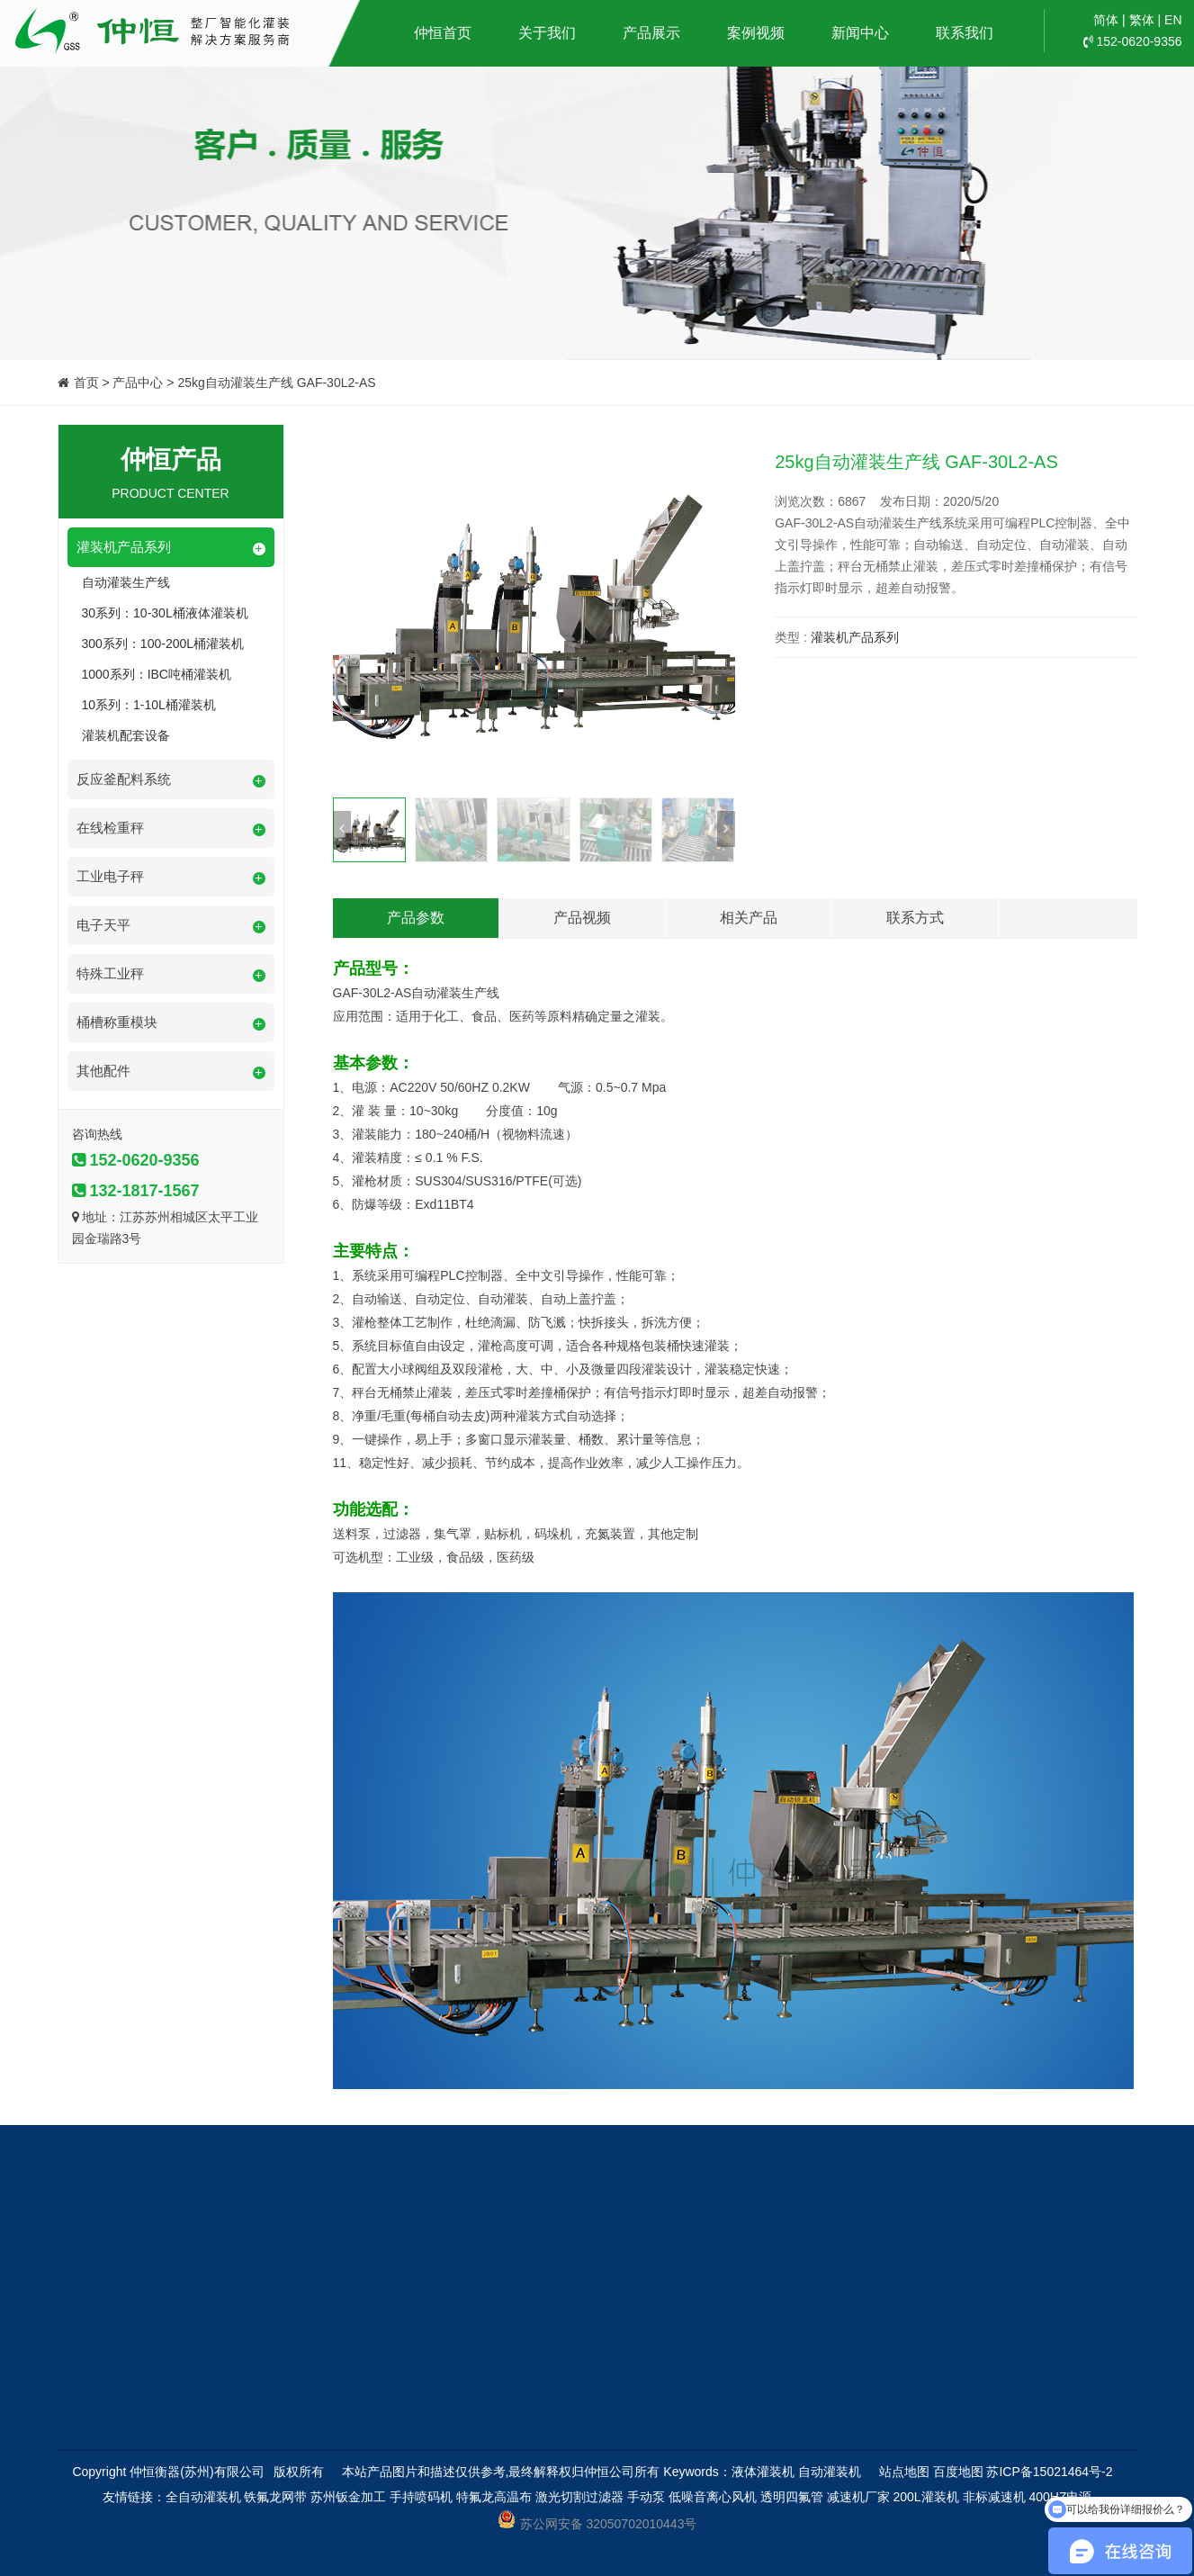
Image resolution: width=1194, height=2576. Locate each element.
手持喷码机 (421, 2497)
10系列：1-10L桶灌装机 (149, 705)
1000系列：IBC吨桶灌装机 (156, 674)
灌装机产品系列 (855, 637)
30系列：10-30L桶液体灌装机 (165, 613)
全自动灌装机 (203, 2497)
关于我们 (547, 33)
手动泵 (646, 2497)
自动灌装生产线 (126, 582)
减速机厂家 (858, 2497)
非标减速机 (994, 2497)
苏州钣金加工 (348, 2497)
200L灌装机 (925, 2497)
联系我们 (964, 33)
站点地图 (904, 2471)
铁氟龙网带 (275, 2497)
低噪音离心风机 (713, 2497)
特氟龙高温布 (494, 2497)
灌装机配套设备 (126, 735)
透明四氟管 (791, 2497)
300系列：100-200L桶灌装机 (163, 643)
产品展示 (651, 33)
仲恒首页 (442, 33)
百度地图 (958, 2471)
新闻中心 (860, 33)
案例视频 (756, 33)
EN (1172, 20)
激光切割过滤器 (579, 2497)
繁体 (1141, 20)
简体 (1105, 20)
